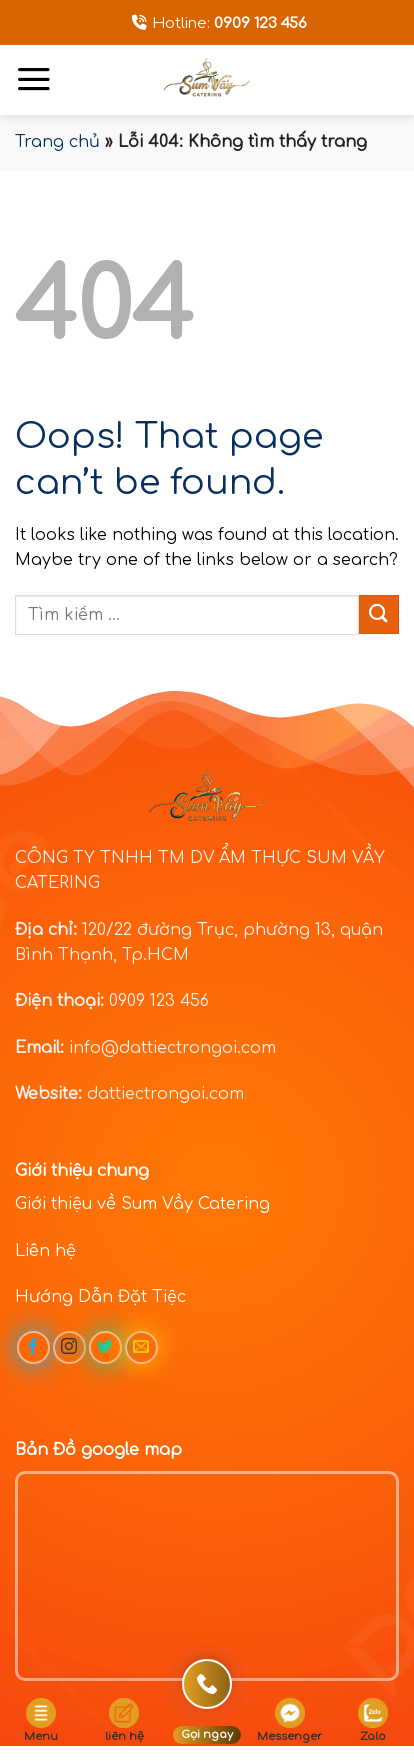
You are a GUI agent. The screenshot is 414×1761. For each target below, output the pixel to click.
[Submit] (379, 614)
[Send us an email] (141, 1347)
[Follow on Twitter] (105, 1347)
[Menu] (34, 79)
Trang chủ (57, 142)
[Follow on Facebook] (33, 1347)
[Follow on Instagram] (69, 1347)
